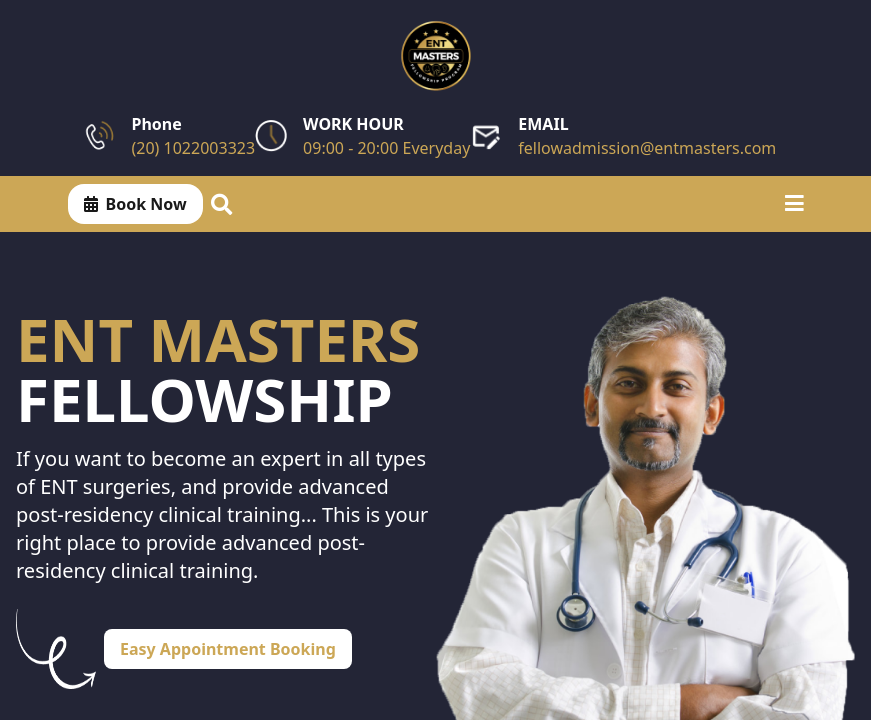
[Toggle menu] (794, 204)
